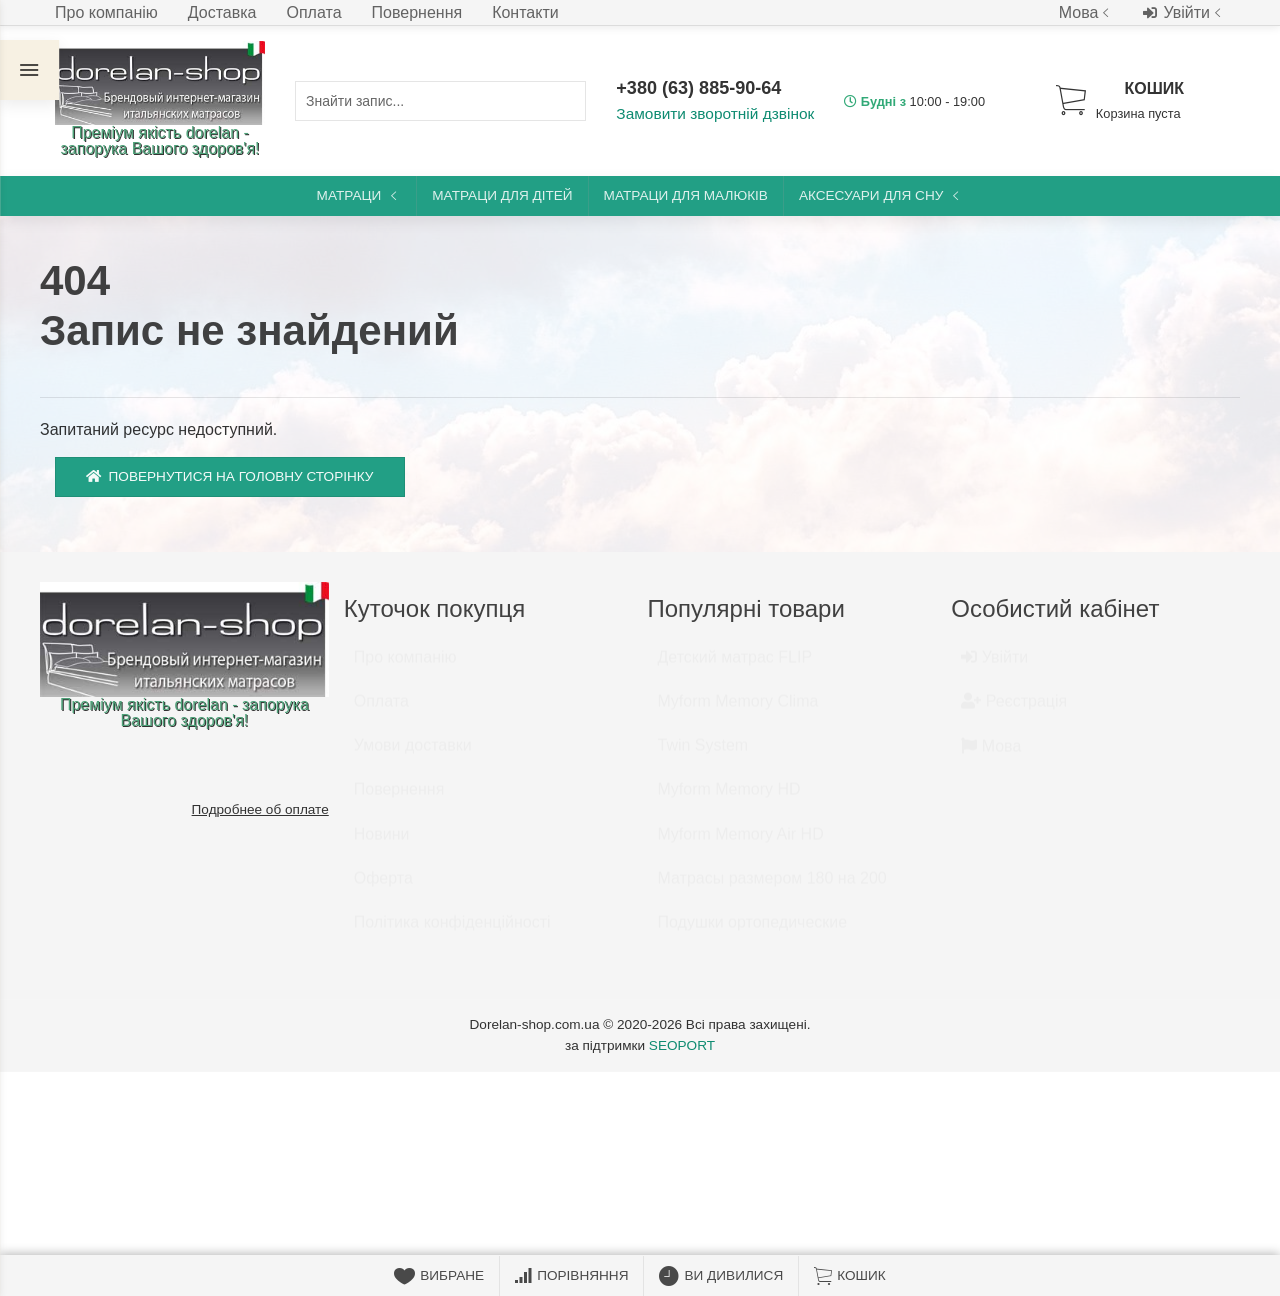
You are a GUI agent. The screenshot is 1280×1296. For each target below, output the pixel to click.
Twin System (703, 754)
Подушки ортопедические (753, 931)
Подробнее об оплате (260, 809)
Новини (382, 843)
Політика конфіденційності (452, 931)
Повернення (417, 12)
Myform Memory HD (729, 798)
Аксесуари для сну (881, 195)
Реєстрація (1014, 710)
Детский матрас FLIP (735, 666)
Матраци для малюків (686, 195)
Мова (1086, 12)
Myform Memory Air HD (741, 843)
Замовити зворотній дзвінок (711, 114)
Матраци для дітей (502, 195)
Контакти (525, 12)
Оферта (383, 887)
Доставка (222, 12)
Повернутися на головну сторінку (230, 476)
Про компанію (106, 12)
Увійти (1184, 13)
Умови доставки (413, 754)
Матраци (359, 195)
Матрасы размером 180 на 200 (772, 887)
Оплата (314, 12)
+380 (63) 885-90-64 (700, 89)
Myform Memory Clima (738, 710)
